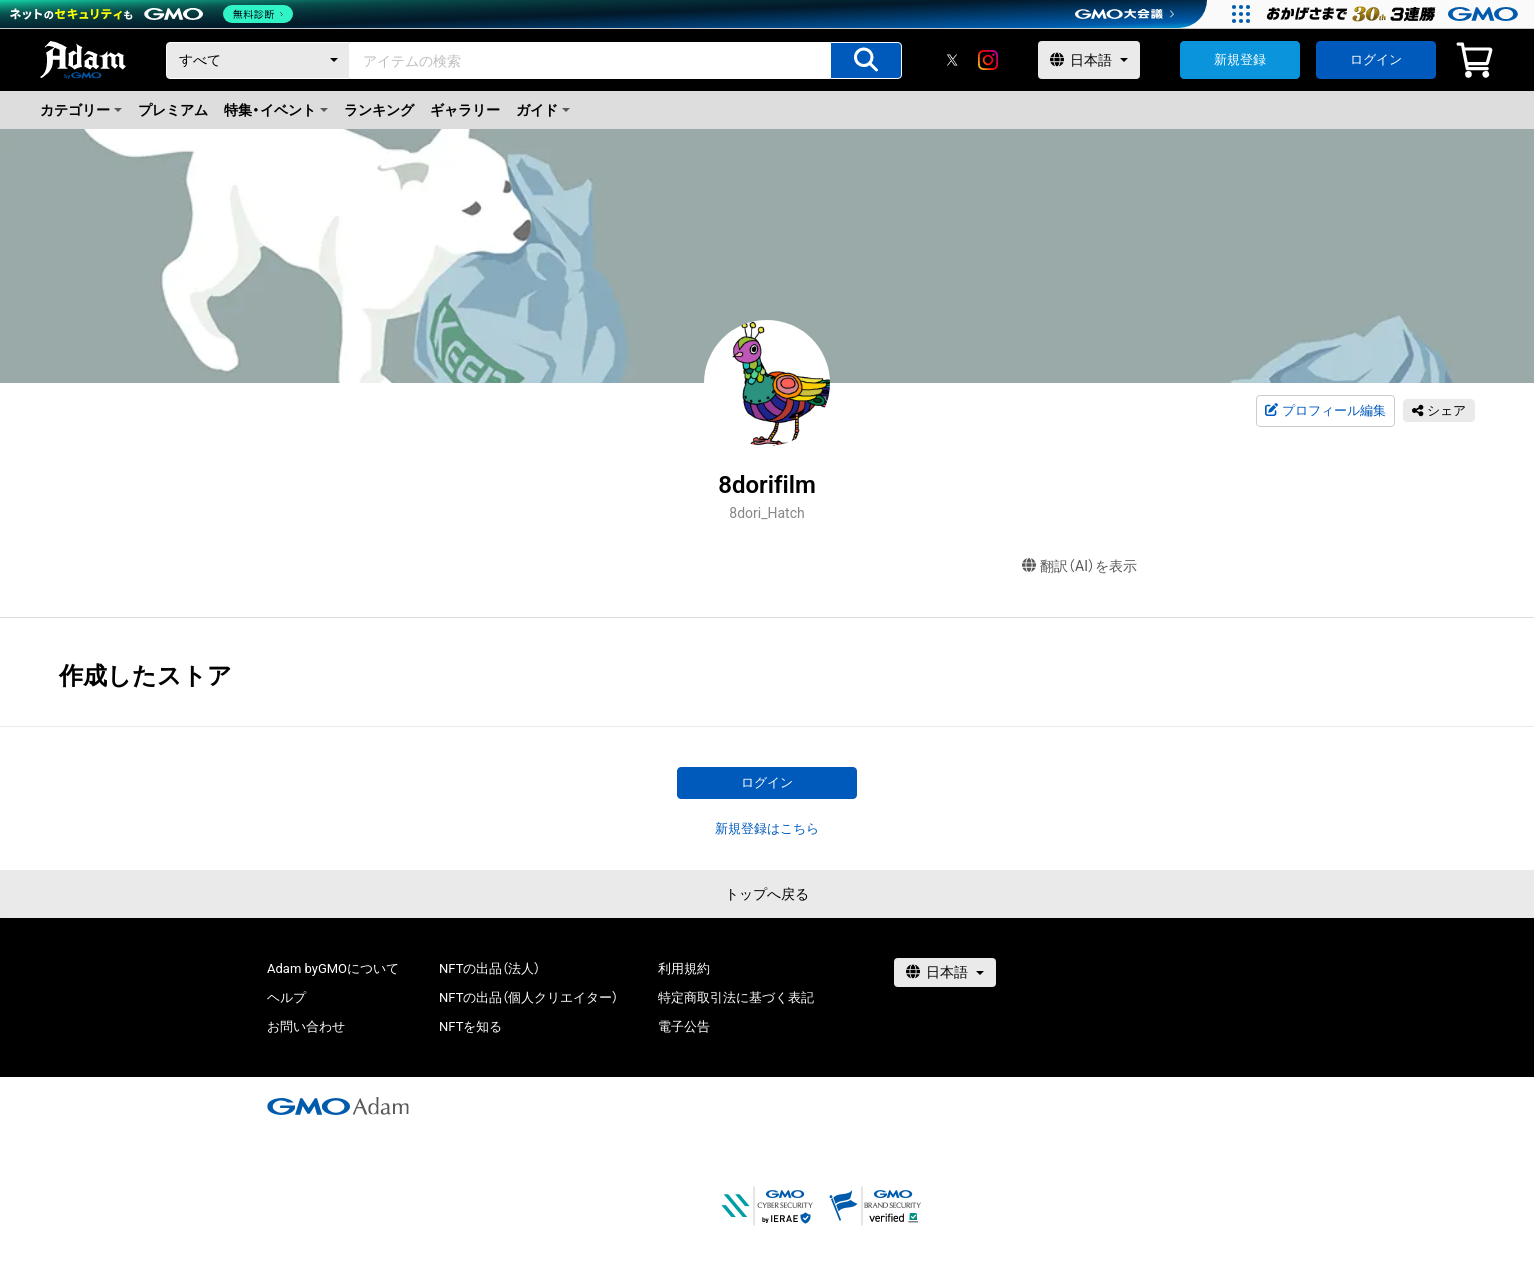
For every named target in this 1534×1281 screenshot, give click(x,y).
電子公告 (684, 1026)
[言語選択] (1089, 60)
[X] (952, 60)
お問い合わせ (306, 1026)
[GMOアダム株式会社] (338, 1106)
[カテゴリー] (258, 60)
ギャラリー (465, 110)
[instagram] (988, 60)
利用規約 (684, 968)
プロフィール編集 (1325, 411)
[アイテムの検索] (866, 60)
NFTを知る (470, 1026)
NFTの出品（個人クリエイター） (528, 997)
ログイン (1376, 59)
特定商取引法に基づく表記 (736, 997)
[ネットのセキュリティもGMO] (153, 14)
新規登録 (1240, 59)
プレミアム (173, 110)
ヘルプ (286, 997)
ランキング (379, 110)
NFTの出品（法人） (489, 968)
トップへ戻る (767, 894)
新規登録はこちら (767, 828)
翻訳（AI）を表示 (1079, 566)
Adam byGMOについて (333, 968)
